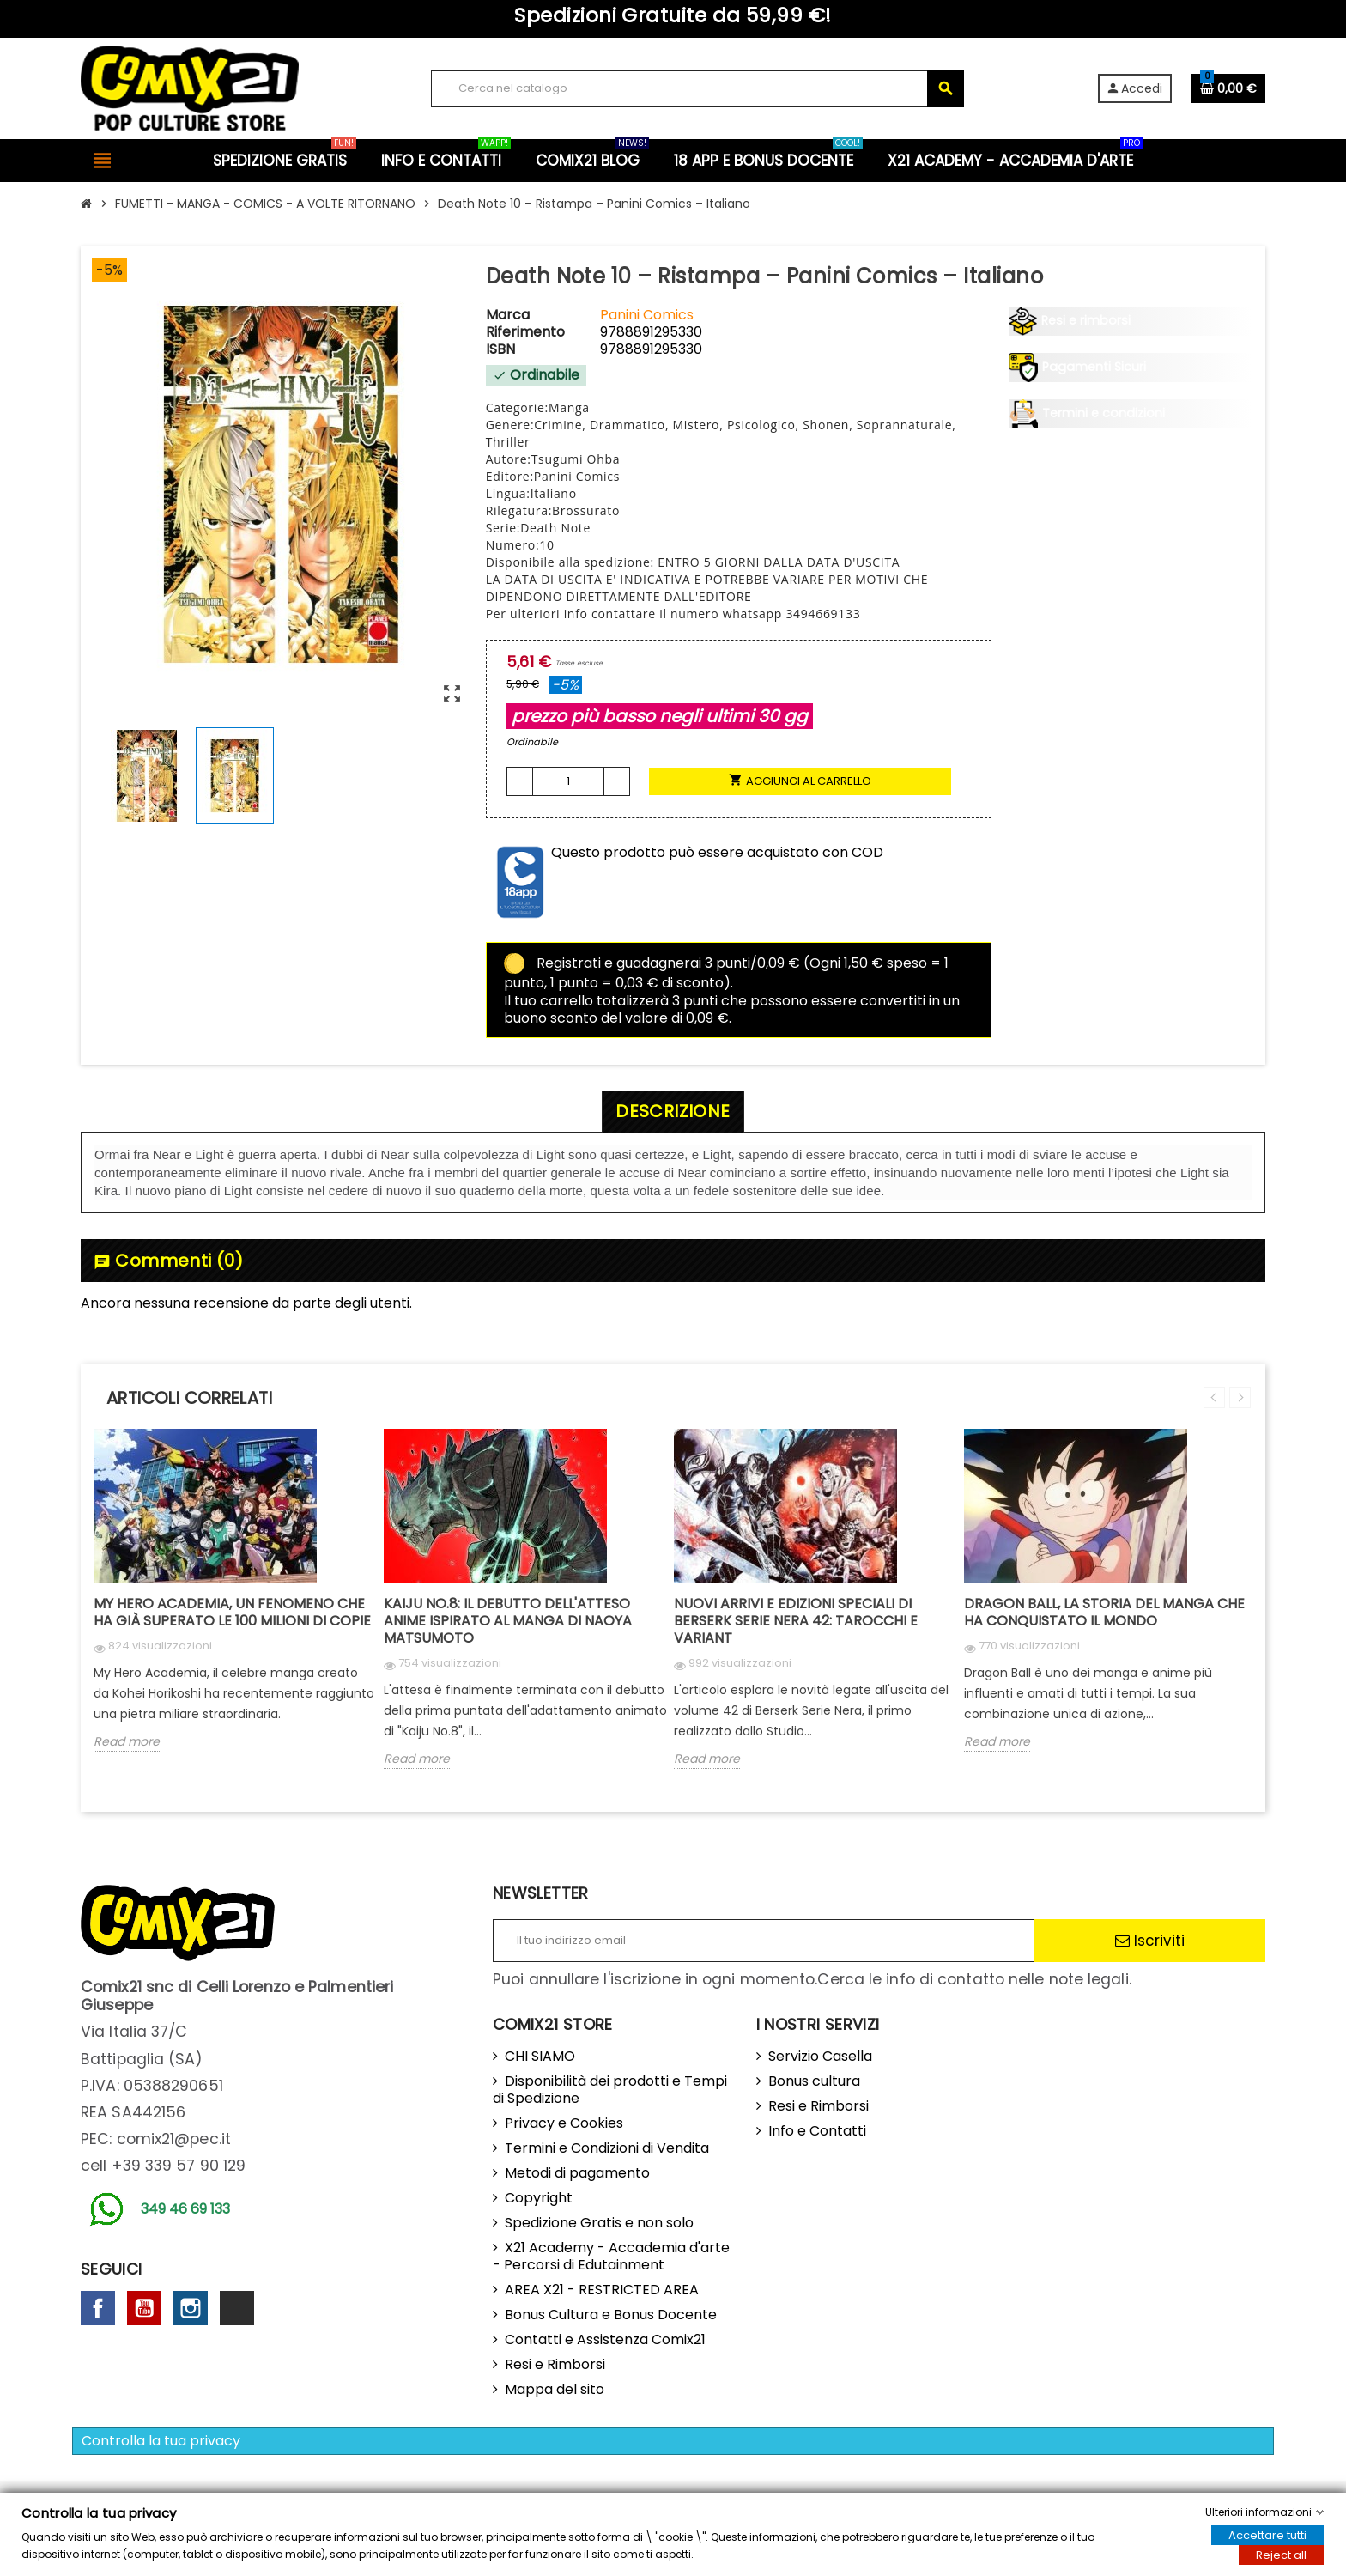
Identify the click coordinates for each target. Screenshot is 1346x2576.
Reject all (1281, 2555)
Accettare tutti (1267, 2535)
